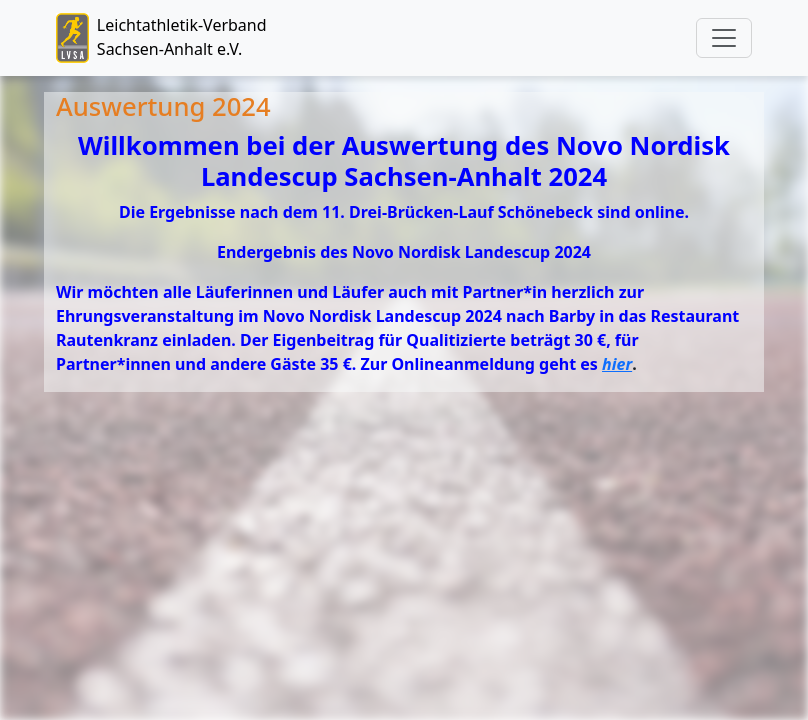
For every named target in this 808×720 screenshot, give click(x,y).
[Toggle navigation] (724, 38)
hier (617, 364)
